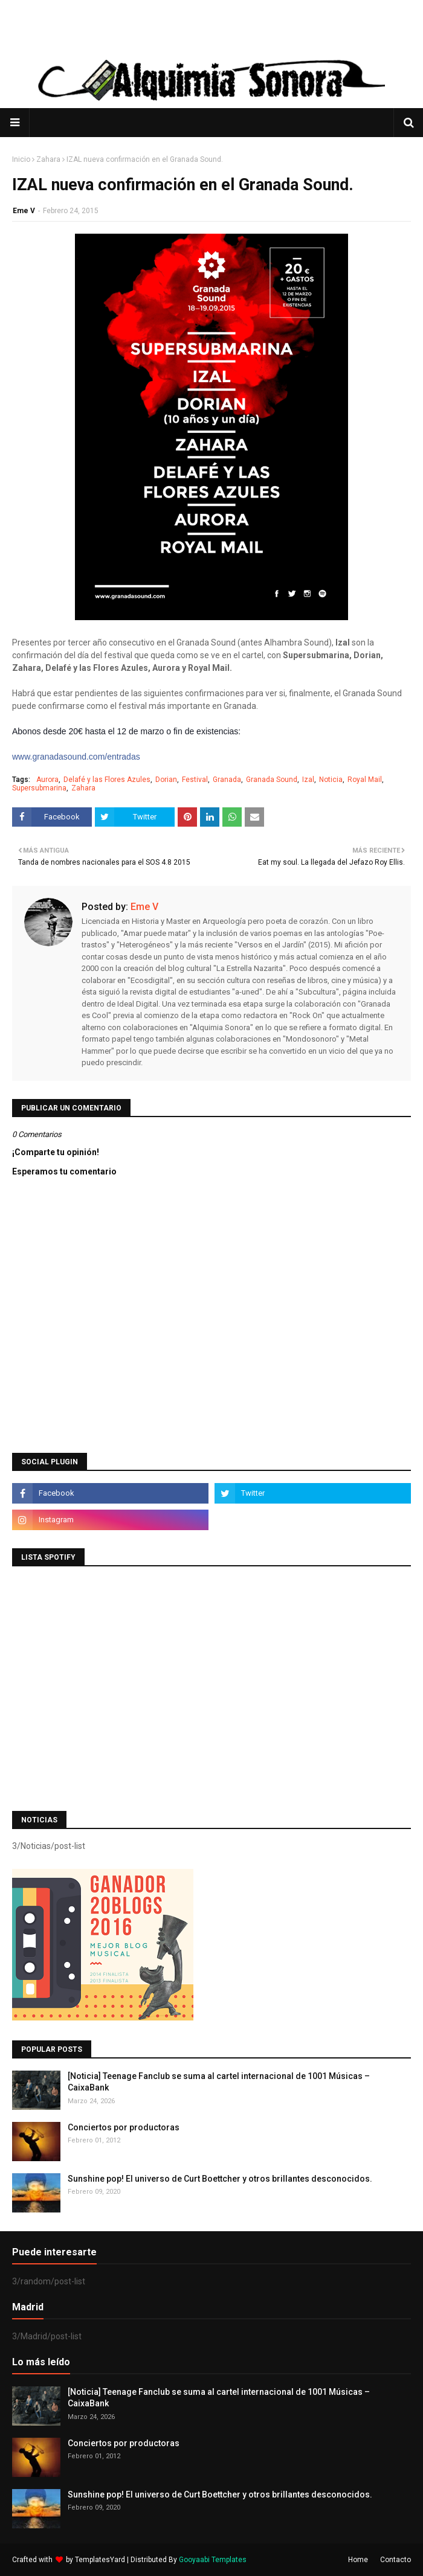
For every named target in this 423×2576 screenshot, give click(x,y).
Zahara (48, 159)
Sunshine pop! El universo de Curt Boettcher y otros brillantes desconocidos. (220, 2179)
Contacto (395, 2559)
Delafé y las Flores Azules (106, 779)
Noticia (331, 779)
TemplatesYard (100, 2559)
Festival (195, 779)
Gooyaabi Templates (213, 2559)
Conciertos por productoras (123, 2127)
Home (358, 2559)
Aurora (47, 779)
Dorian (166, 779)
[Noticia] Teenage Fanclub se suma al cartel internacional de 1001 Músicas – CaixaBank (219, 2082)
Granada (227, 779)
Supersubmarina (39, 788)
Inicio (21, 159)
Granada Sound (271, 779)
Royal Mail (364, 779)
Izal (308, 779)
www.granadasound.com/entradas (76, 756)
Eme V (24, 211)
